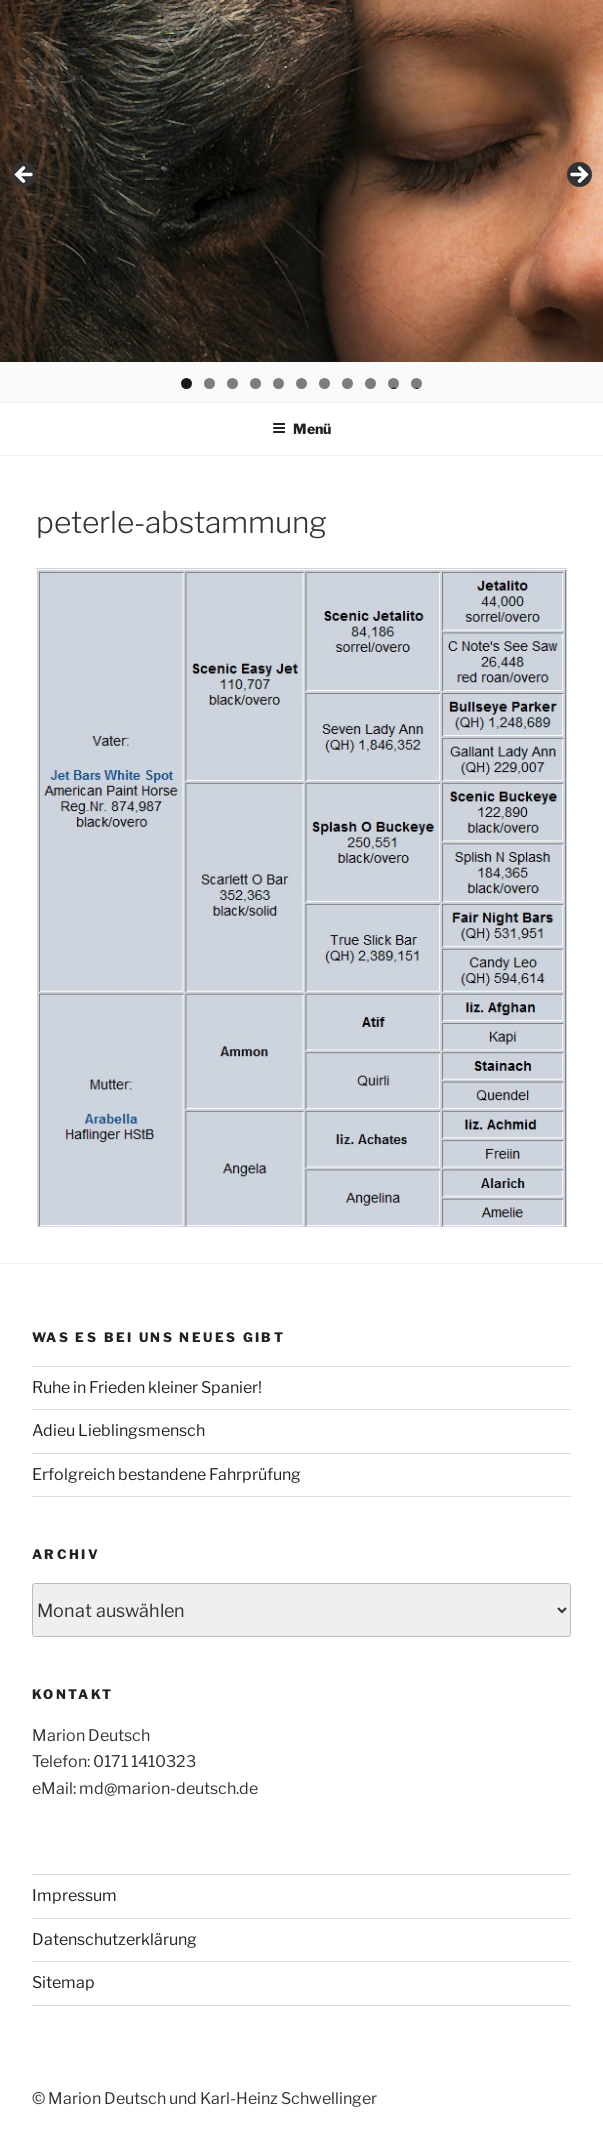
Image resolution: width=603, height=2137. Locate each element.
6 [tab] (301, 383)
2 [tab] (209, 383)
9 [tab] (370, 383)
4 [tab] (255, 383)
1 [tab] (186, 383)
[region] (301, 181)
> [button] (578, 176)
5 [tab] (278, 383)
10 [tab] (393, 383)
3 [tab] (232, 383)
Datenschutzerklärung (114, 1939)
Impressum (74, 1895)
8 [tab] (347, 383)
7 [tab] (324, 383)
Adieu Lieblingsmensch (118, 1430)
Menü (301, 428)
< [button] (25, 176)
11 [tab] (418, 383)
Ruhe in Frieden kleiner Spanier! (147, 1387)
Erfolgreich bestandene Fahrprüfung (166, 1474)
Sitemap (63, 1982)
